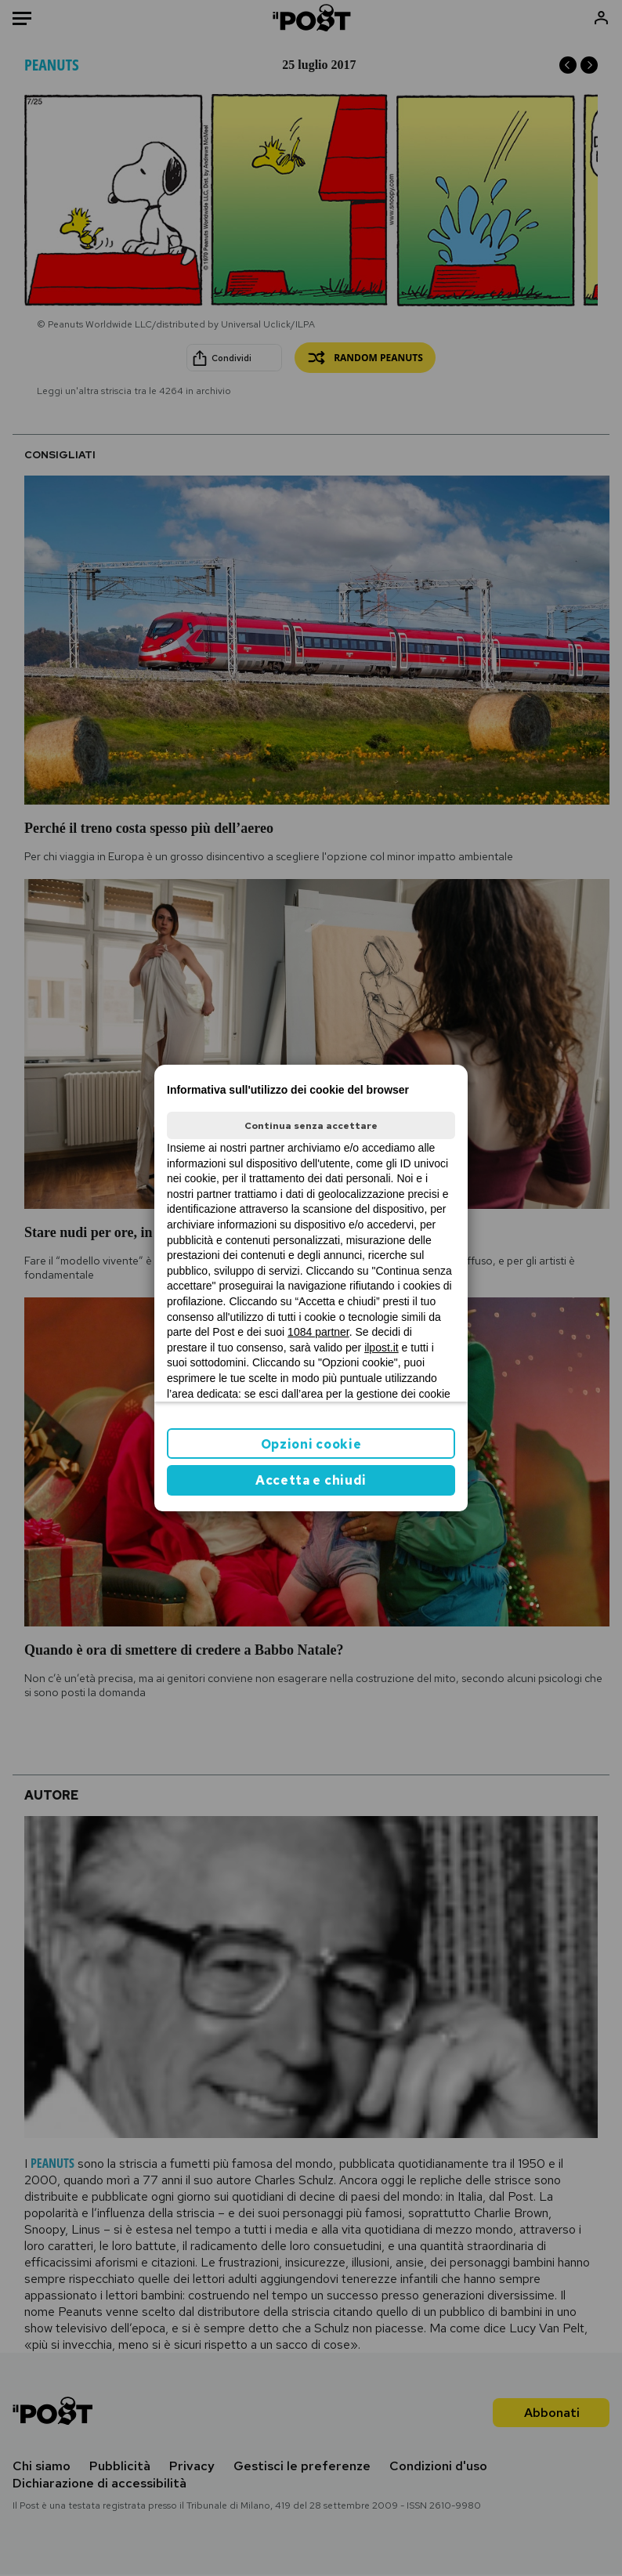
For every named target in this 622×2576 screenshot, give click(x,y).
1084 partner (318, 1332)
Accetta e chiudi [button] (311, 1480)
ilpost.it (381, 1347)
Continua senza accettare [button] (311, 1126)
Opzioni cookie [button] (311, 1444)
